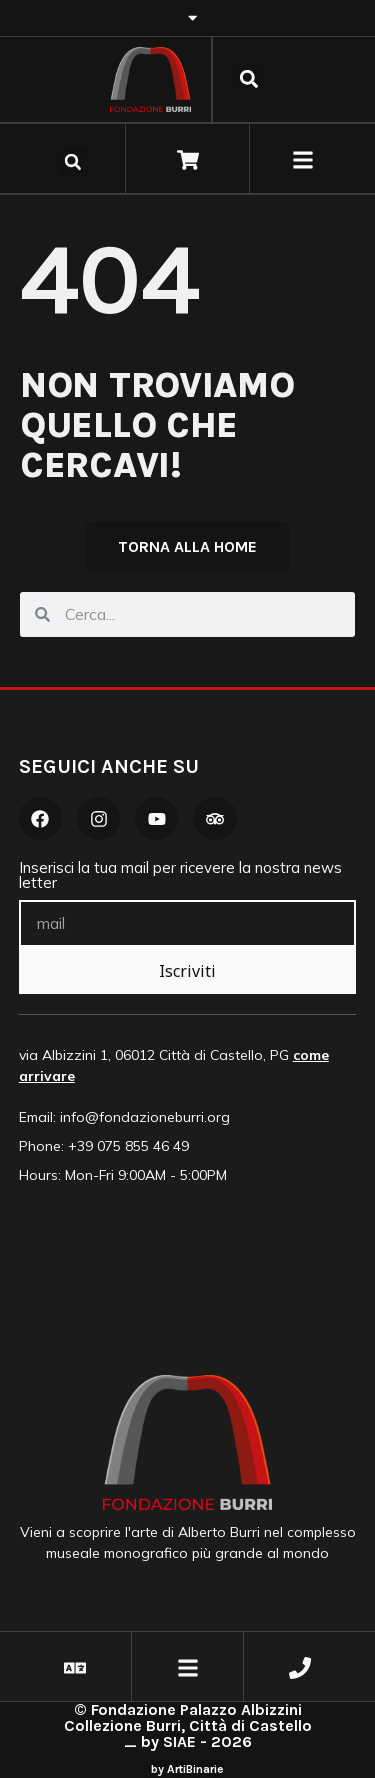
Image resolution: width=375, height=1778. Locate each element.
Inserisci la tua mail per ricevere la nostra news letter (180, 876)
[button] (248, 78)
